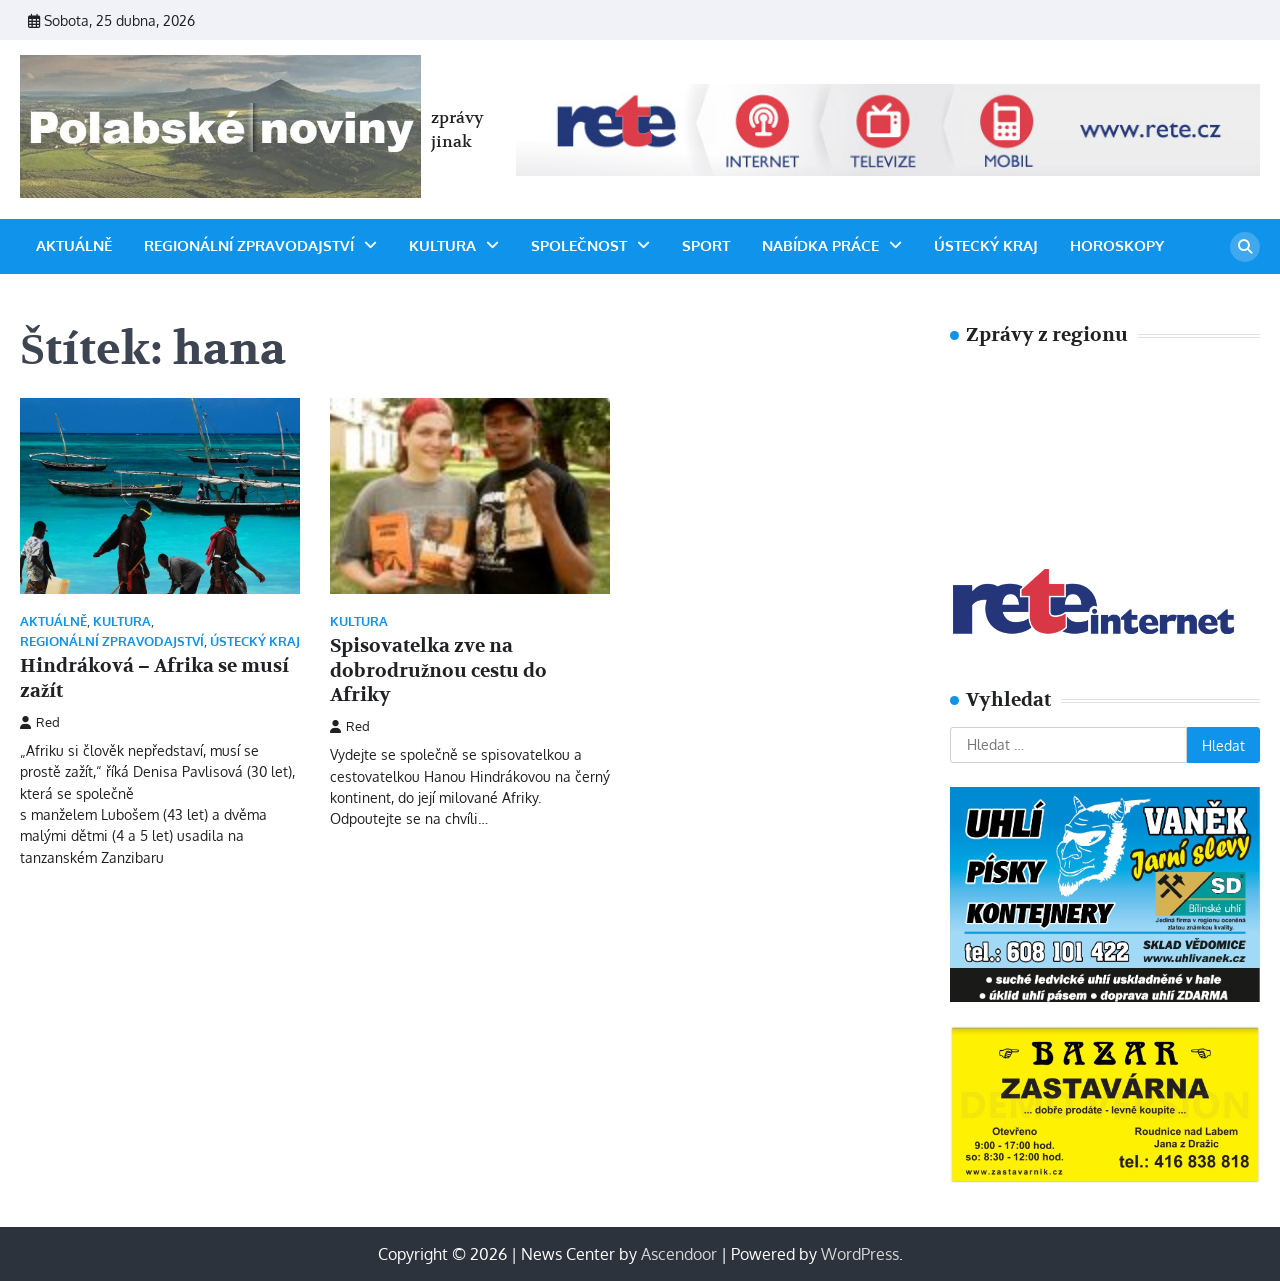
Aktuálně (74, 245)
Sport (706, 245)
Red (40, 722)
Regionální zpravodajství (249, 245)
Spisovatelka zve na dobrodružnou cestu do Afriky (438, 670)
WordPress (860, 1254)
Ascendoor (679, 1254)
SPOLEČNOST (579, 245)
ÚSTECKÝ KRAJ (986, 245)
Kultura (442, 245)
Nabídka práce (820, 245)
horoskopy (1117, 245)
